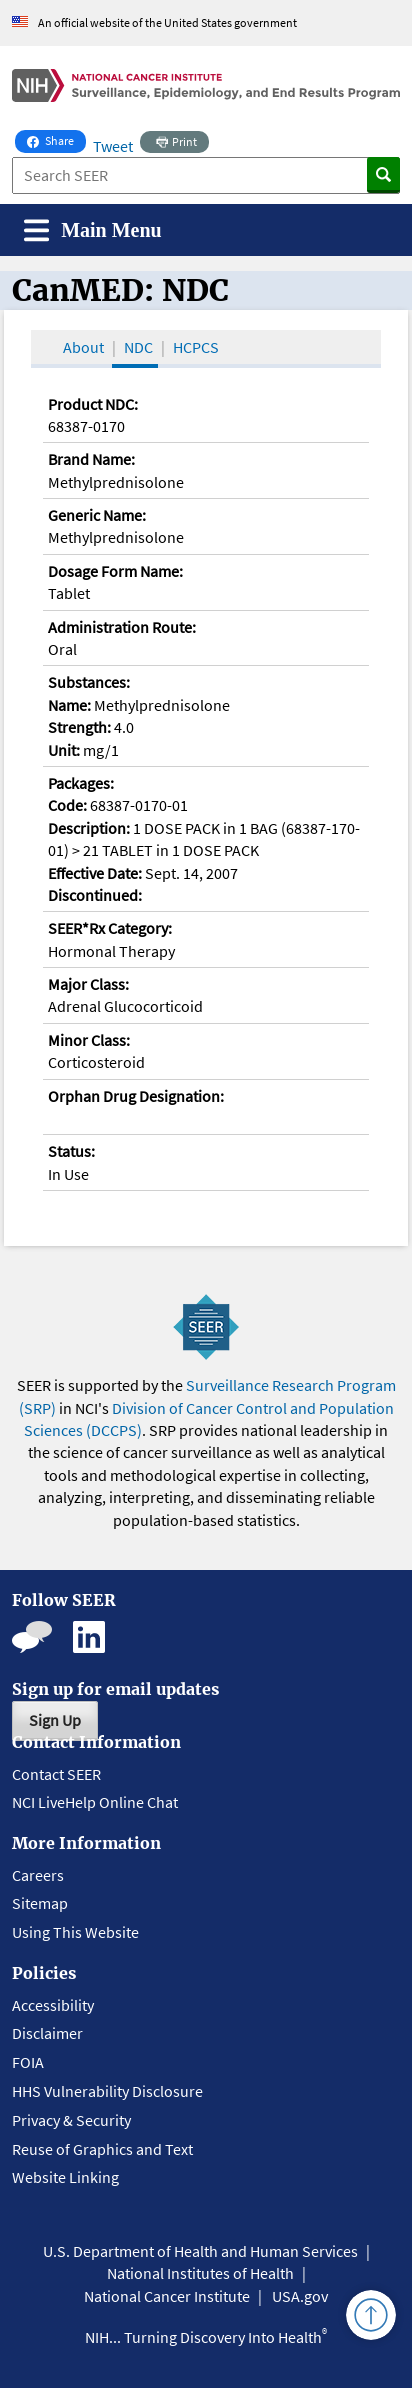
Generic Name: (97, 515)
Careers (38, 1875)
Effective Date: (95, 873)
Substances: (89, 682)
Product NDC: (93, 404)
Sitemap (40, 1903)
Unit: (64, 750)
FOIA (28, 2062)
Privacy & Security (71, 2120)
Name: (69, 705)
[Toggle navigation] (93, 230)
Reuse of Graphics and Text (102, 2149)
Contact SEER (56, 1774)
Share (56, 139)
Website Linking (65, 2177)
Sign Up (55, 1720)
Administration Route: (122, 627)
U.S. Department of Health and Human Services (200, 2251)
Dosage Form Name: (115, 571)
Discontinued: (95, 895)
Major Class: (88, 984)
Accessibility (53, 2005)
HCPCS (196, 347)
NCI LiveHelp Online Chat (95, 1802)
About (83, 347)
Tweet (113, 146)
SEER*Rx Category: (110, 928)
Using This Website (75, 1932)
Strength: (79, 727)
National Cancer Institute (167, 2296)
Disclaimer (47, 2033)
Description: (89, 828)
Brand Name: (91, 459)
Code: (67, 805)
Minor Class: (89, 1040)
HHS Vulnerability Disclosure (107, 2091)
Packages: (81, 783)
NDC (138, 347)
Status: (71, 1151)
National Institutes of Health (200, 2273)
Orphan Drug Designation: (136, 1096)
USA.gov (300, 2296)
